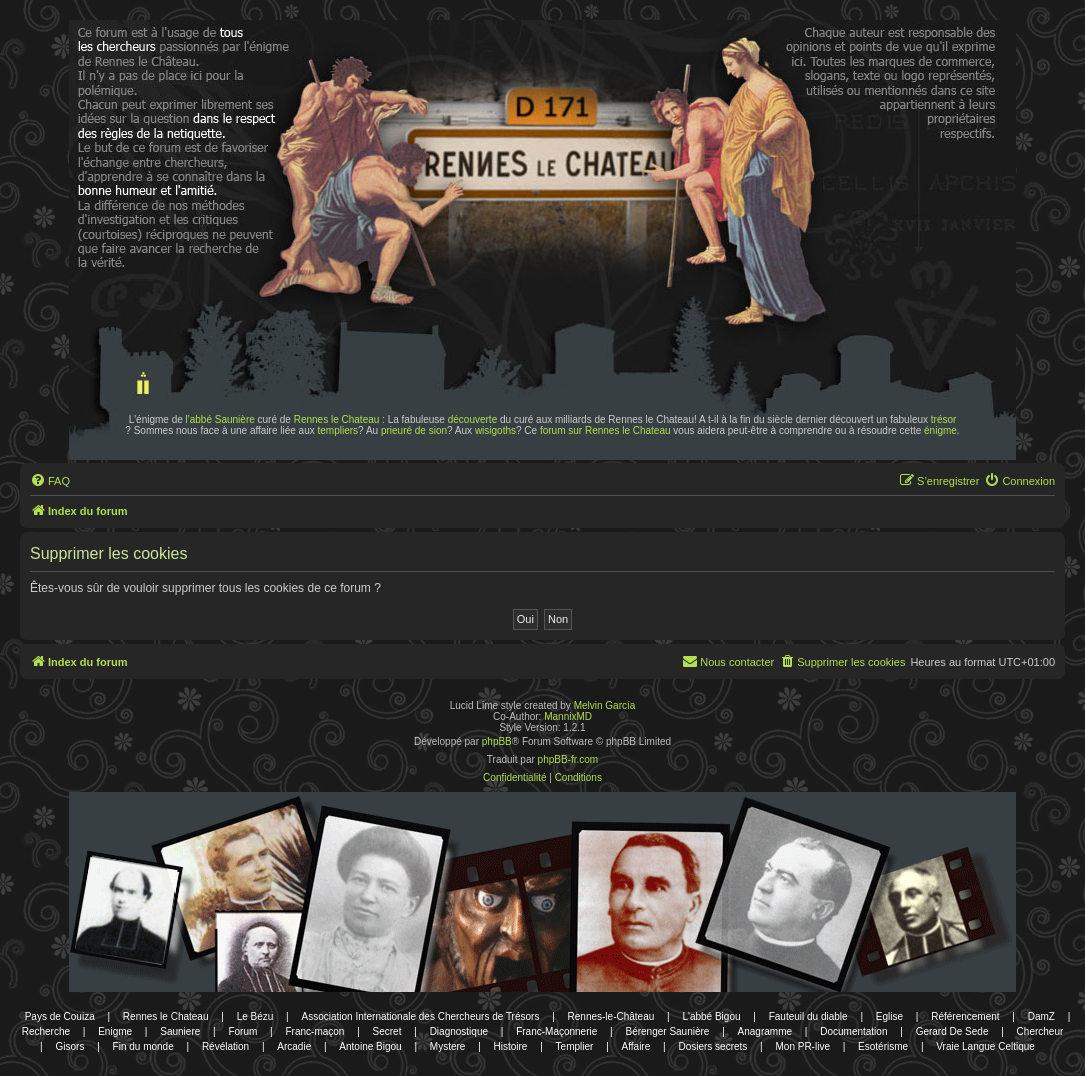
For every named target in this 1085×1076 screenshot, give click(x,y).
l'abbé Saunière (220, 419)
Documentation (853, 1031)
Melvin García (605, 705)
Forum (242, 1031)
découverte (472, 419)
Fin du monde (143, 1046)
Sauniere (180, 1031)
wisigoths (495, 430)
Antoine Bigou (370, 1046)
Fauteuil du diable (808, 1016)
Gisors (70, 1046)
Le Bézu (255, 1016)
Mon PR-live (802, 1046)
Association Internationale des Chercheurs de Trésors (421, 1016)
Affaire (636, 1046)
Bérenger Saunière (667, 1031)
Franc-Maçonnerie (556, 1031)
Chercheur (1040, 1031)
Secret (387, 1031)
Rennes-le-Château (611, 1016)
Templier (575, 1046)
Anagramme (765, 1031)
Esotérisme (883, 1046)
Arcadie (294, 1046)
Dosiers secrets (712, 1046)
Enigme (115, 1031)
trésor (944, 419)
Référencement (965, 1016)
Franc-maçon (315, 1031)
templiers (338, 430)
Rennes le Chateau (337, 419)
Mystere (448, 1046)
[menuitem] (50, 481)
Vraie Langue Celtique (985, 1046)
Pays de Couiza (60, 1016)
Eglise (889, 1016)
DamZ (1041, 1016)
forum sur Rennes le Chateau (605, 430)
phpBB (497, 741)
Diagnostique (459, 1031)
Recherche (46, 1031)
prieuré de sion (414, 430)
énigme (940, 430)
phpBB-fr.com (568, 759)
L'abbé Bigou (711, 1016)
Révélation (225, 1046)
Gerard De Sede (952, 1031)
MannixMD (568, 716)
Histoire (511, 1046)
